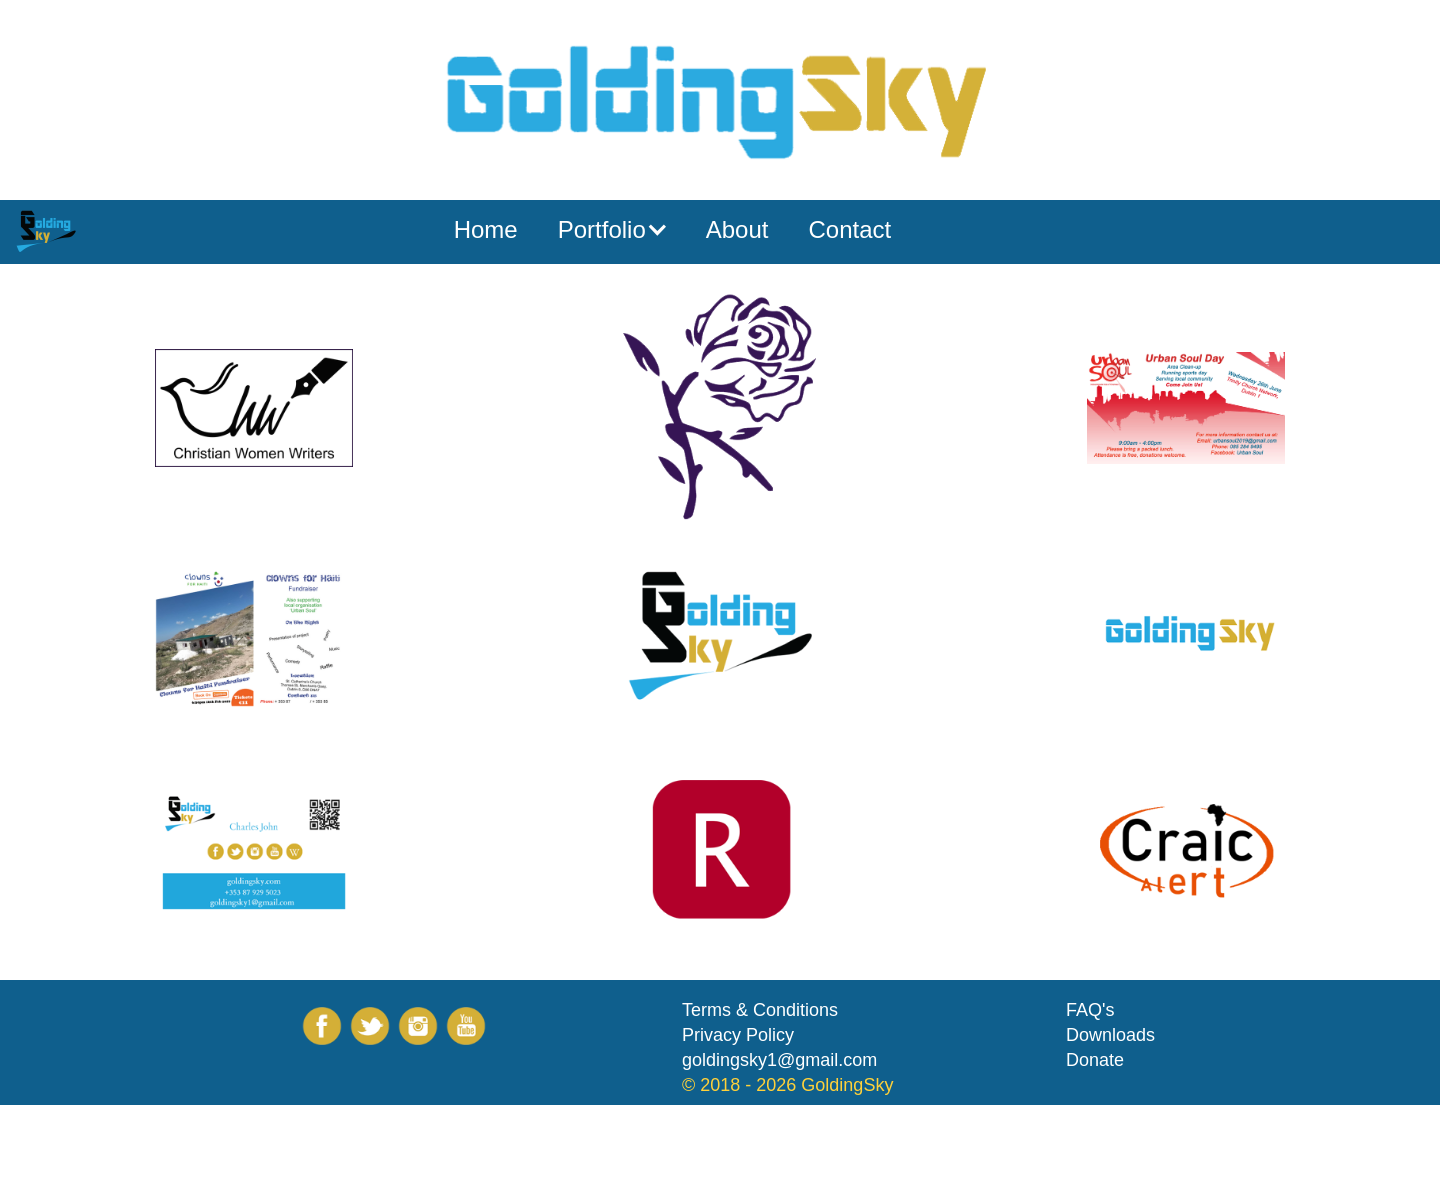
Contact (849, 229)
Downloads (1110, 1035)
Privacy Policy (738, 1035)
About (737, 229)
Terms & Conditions (760, 1010)
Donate (1095, 1060)
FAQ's (1090, 1010)
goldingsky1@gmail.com (779, 1060)
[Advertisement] (364, 1150)
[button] (612, 230)
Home (486, 229)
